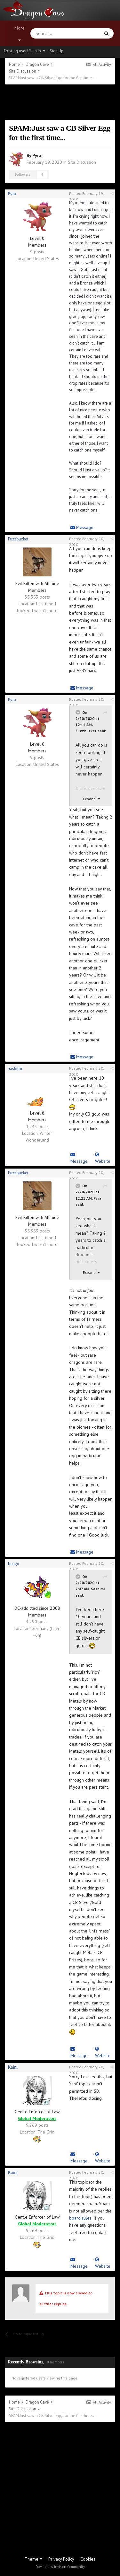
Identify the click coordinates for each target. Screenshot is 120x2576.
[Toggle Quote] (78, 712)
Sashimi (15, 1068)
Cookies (87, 2559)
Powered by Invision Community (60, 2566)
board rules (80, 2218)
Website (102, 1158)
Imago (13, 1563)
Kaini (13, 2067)
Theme (33, 2559)
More (19, 33)
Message (81, 527)
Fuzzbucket (18, 539)
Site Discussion (82, 162)
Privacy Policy (61, 2559)
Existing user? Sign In (24, 51)
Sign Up (56, 51)
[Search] (49, 33)
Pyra (36, 155)
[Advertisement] (60, 102)
